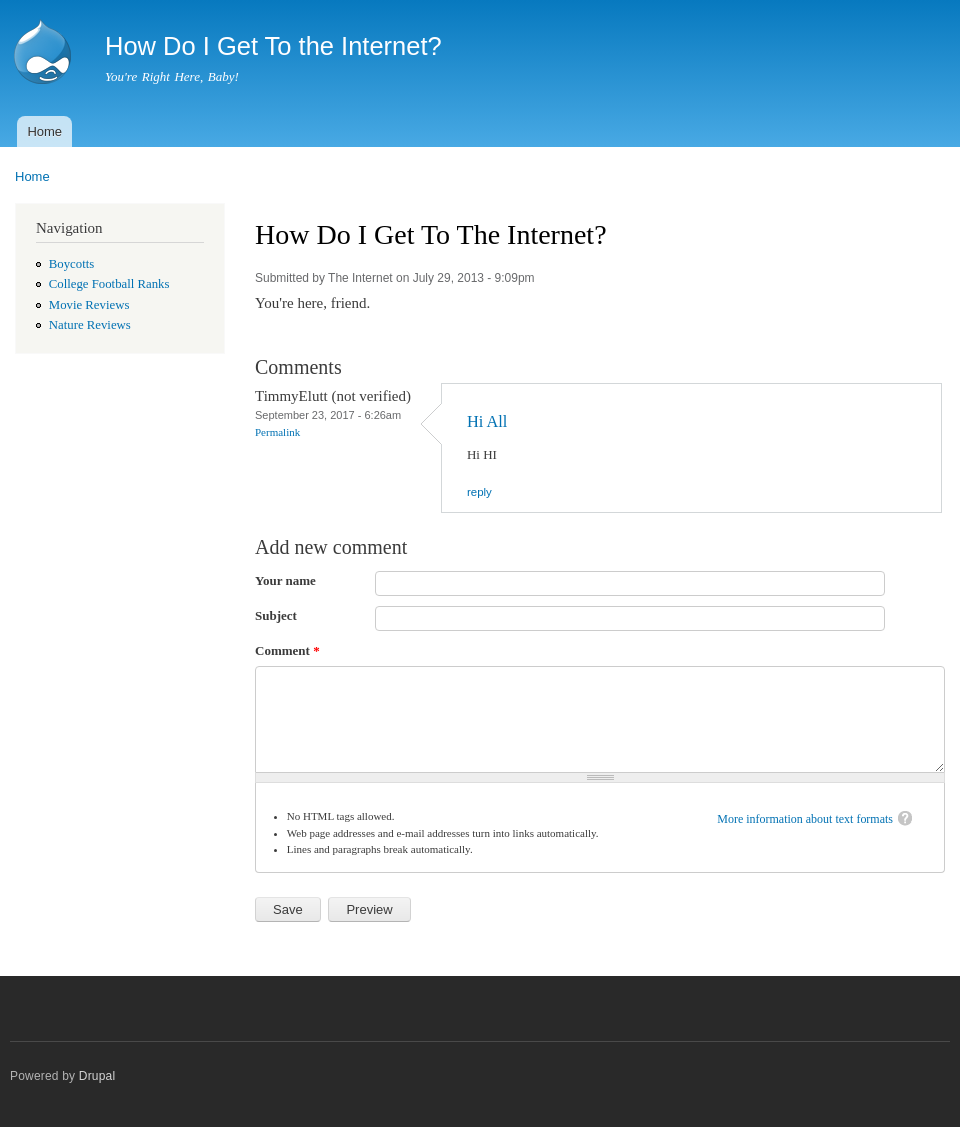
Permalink (277, 432)
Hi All (487, 421)
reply (479, 492)
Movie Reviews (89, 305)
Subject (276, 615)
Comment (287, 650)
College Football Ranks (109, 284)
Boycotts (71, 264)
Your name (285, 580)
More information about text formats (805, 819)
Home (44, 131)
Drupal (97, 1076)
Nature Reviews (90, 325)
